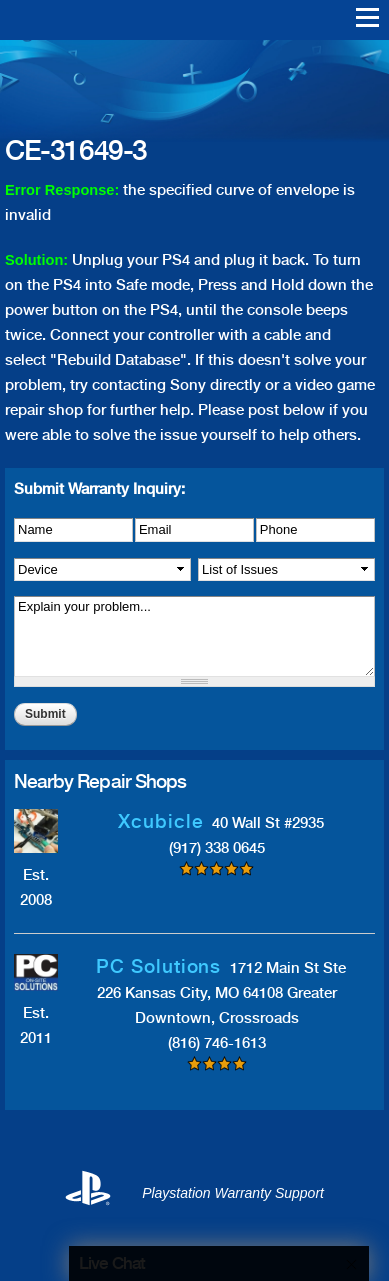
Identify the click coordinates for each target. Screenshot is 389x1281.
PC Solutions (158, 966)
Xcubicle (161, 821)
